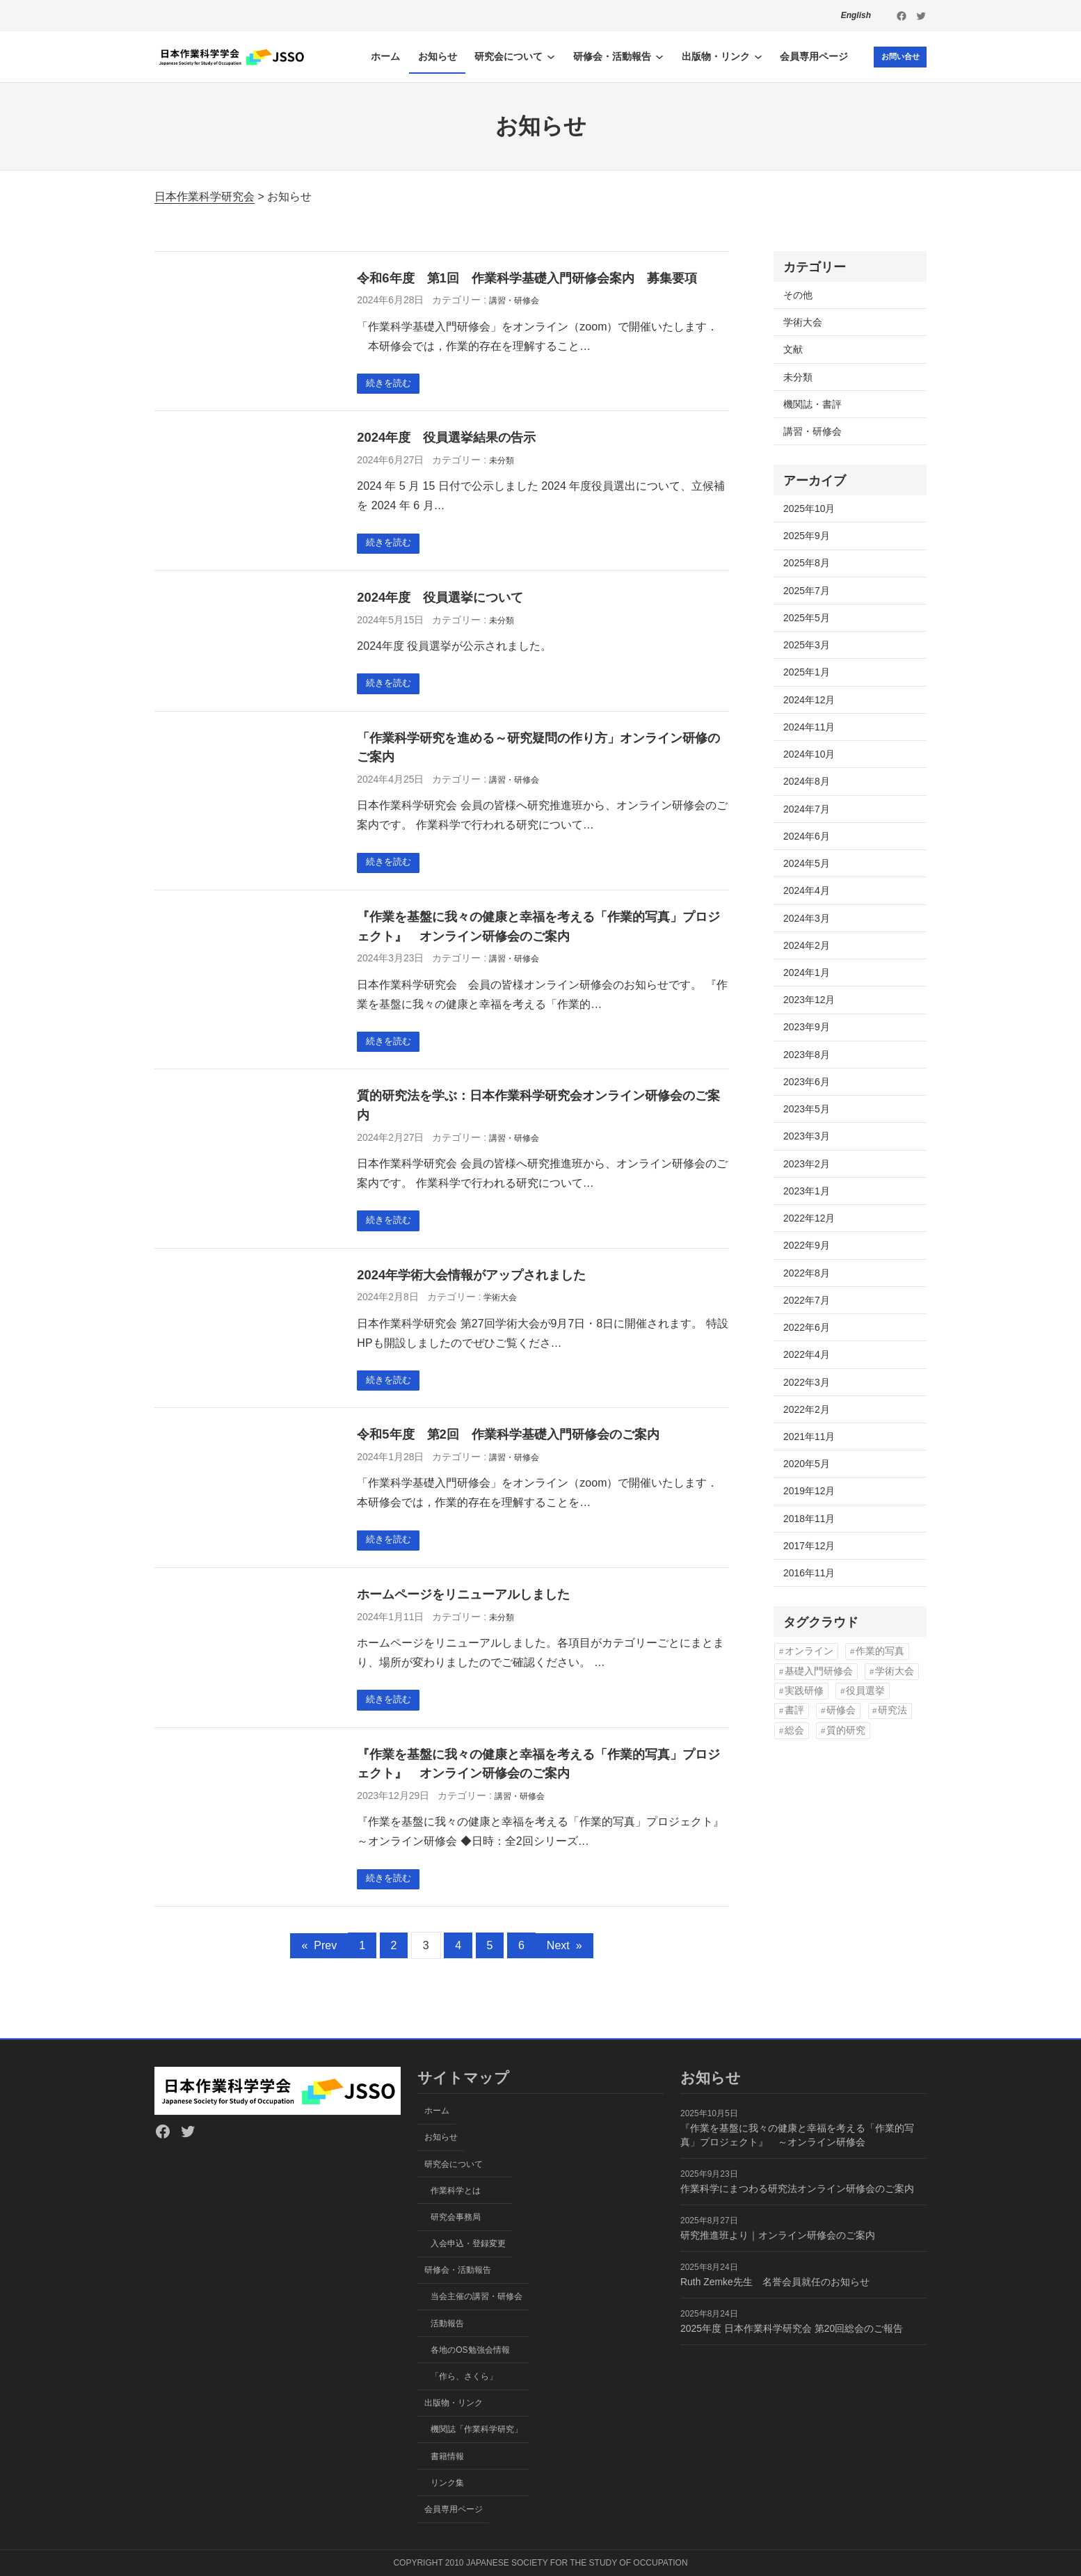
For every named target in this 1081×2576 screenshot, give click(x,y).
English (856, 15)
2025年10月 (809, 508)
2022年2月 (806, 1409)
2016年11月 (809, 1572)
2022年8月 (806, 1273)
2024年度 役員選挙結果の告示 (446, 438)
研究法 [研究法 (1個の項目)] (892, 1710)
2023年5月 (806, 1108)
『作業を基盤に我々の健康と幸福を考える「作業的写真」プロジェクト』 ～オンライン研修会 (797, 2135)
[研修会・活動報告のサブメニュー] (654, 56)
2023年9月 (806, 1026)
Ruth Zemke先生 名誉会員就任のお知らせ (775, 2281)
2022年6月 (806, 1327)
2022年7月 (806, 1300)
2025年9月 (806, 535)
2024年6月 (806, 836)
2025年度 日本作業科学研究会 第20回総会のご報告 (791, 2328)
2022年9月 (806, 1245)
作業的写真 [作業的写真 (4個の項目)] (880, 1651)
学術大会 (500, 1306)
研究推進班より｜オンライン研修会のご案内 (777, 2235)
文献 (793, 349)
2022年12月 (809, 1218)
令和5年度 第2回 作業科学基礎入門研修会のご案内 (508, 1444)
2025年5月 (806, 617)
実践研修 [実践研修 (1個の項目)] (804, 1691)
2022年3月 (806, 1382)
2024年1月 (806, 972)
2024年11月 (809, 727)
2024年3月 (806, 918)
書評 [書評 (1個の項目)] (794, 1710)
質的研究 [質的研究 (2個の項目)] (845, 1730)
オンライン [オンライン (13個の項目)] (809, 1651)
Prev (319, 1959)
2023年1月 (806, 1191)
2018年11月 (809, 1518)
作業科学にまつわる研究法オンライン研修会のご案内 (797, 2189)
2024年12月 (809, 699)
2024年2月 (806, 945)
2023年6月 (806, 1081)
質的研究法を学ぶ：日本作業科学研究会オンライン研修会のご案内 (538, 1112)
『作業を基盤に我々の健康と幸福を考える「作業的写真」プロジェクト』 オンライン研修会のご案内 (538, 932)
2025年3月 (806, 644)
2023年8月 (806, 1054)
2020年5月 (806, 1463)
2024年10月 (809, 754)
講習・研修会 (514, 300)
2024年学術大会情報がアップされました (471, 1282)
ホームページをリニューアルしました (463, 1604)
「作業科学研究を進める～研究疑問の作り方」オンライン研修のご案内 (538, 752)
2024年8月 (806, 781)
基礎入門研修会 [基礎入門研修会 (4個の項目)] (819, 1671)
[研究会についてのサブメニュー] (545, 56)
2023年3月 (806, 1136)
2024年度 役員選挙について (440, 600)
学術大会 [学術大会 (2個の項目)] (894, 1671)
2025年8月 (806, 562)
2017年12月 (809, 1545)
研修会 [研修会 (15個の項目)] (841, 1710)
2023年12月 (809, 999)
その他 (797, 295)
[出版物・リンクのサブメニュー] (752, 56)
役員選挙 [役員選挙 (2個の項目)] (865, 1691)
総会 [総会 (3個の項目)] (794, 1730)
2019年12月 (809, 1490)
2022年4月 (806, 1354)
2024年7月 (806, 809)
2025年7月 (806, 590)
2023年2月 (806, 1163)
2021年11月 (809, 1436)
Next (564, 1959)
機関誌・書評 (812, 404)
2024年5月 (806, 863)
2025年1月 (806, 672)
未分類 (501, 462)
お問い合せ (897, 56)
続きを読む (391, 384)
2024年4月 (806, 890)
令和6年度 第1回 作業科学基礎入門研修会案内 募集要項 (526, 278)
